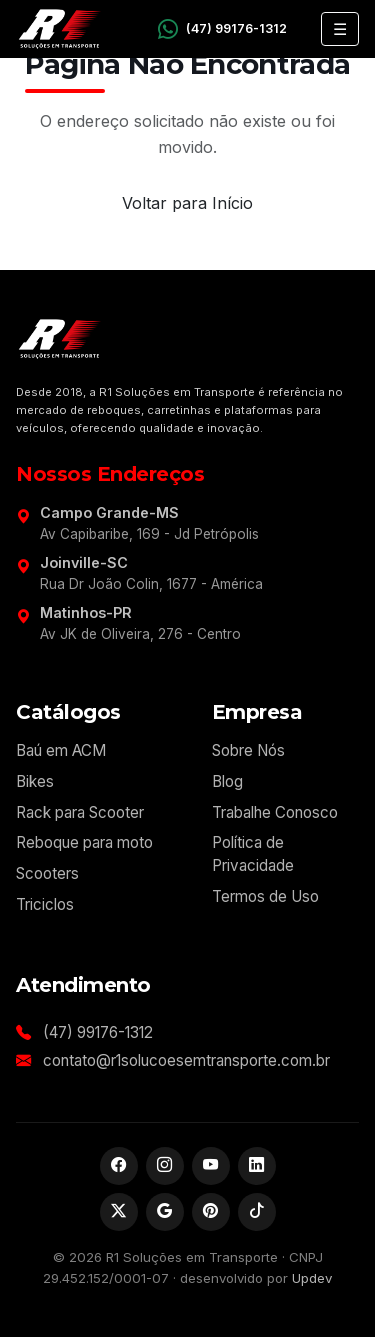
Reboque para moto (84, 842)
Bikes (35, 781)
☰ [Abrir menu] (340, 29)
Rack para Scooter (80, 812)
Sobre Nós (248, 750)
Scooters (47, 873)
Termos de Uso (265, 896)
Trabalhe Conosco (275, 812)
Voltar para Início (187, 203)
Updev (312, 1278)
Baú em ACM (61, 750)
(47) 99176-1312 (98, 1032)
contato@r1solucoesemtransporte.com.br (186, 1060)
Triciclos (45, 904)
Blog (227, 781)
